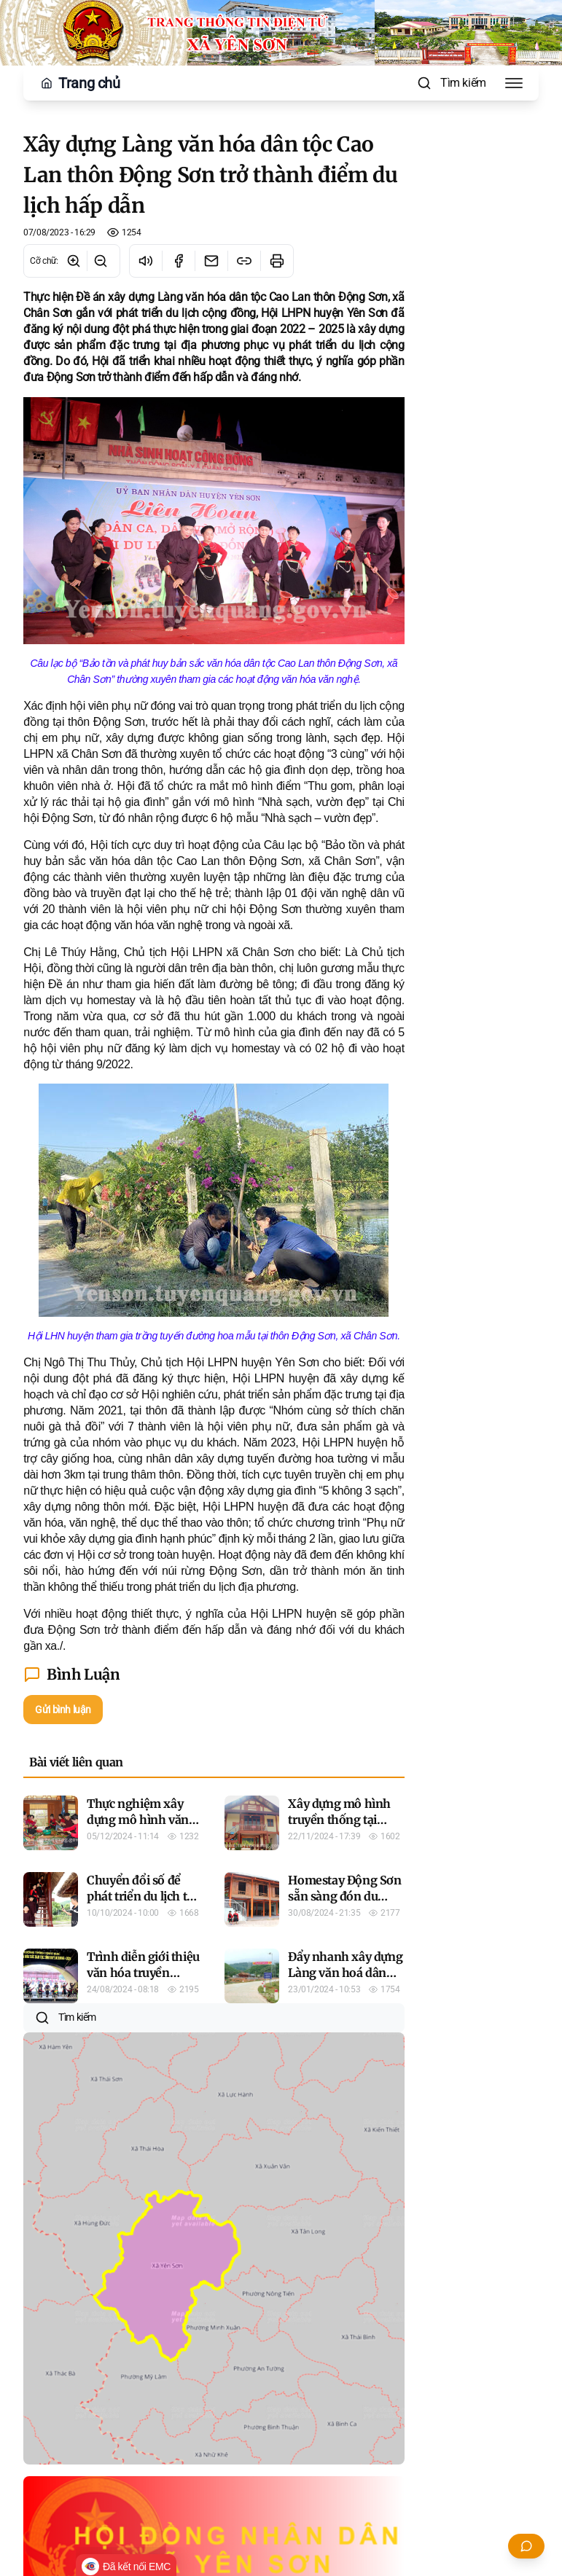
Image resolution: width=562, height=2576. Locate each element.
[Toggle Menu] (514, 83)
